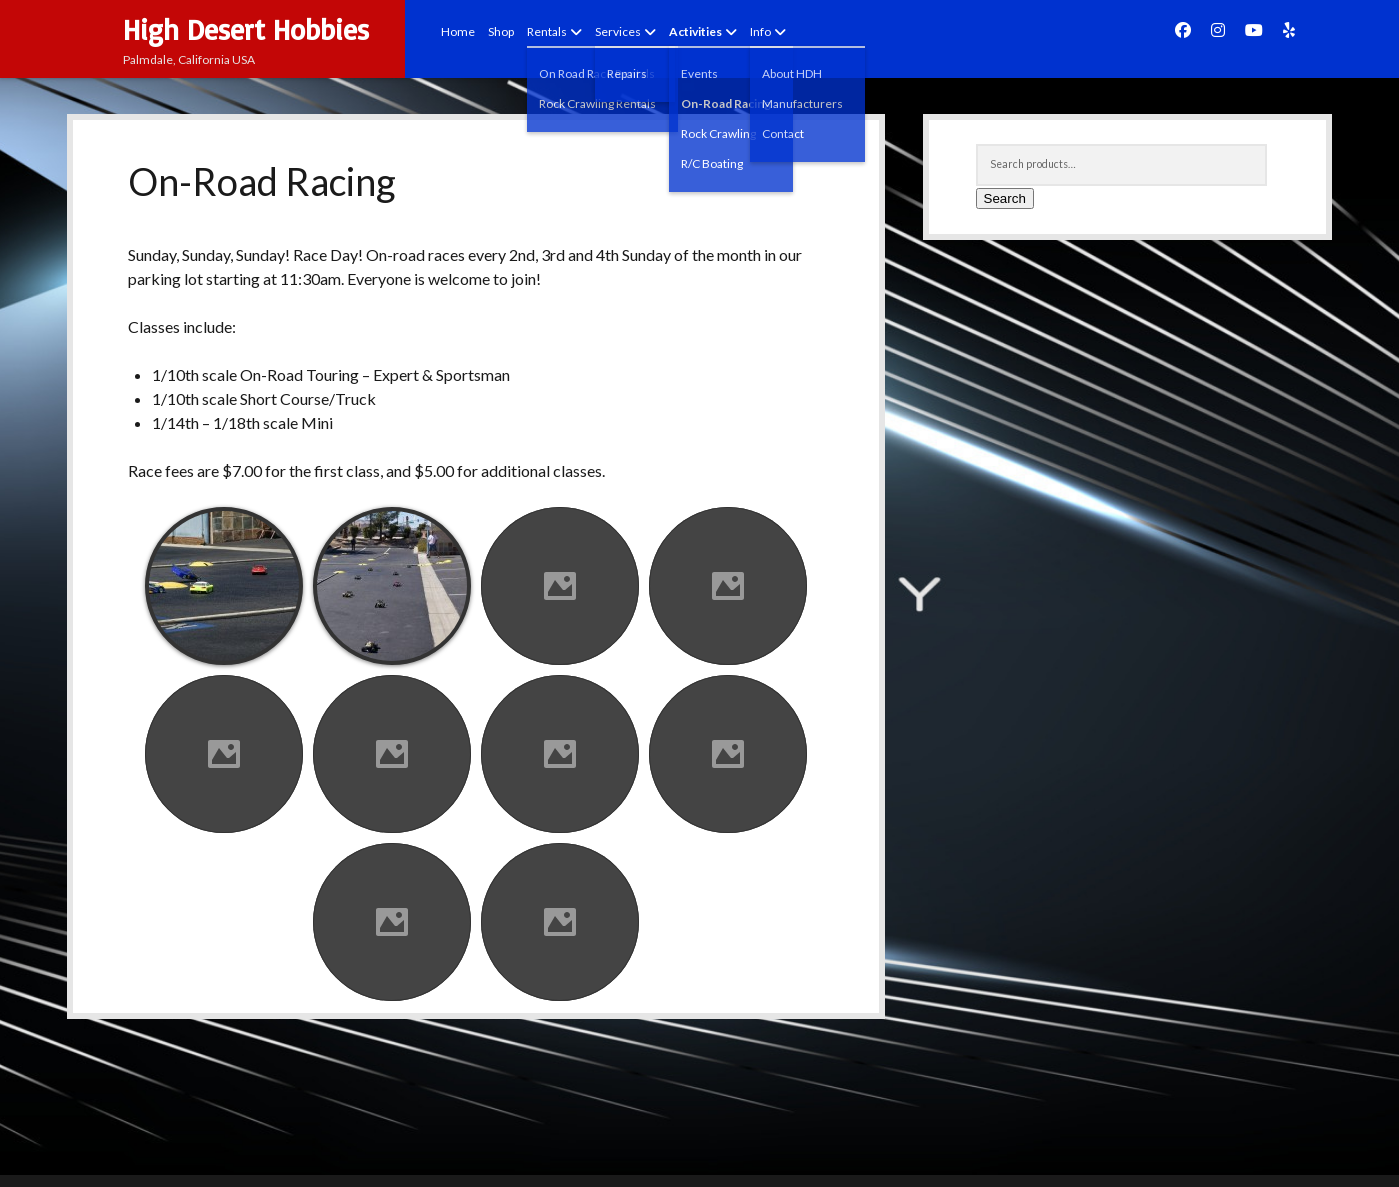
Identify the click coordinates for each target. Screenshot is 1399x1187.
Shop (501, 31)
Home (458, 31)
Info (760, 31)
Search (1005, 198)
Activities (695, 31)
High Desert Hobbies (246, 29)
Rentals (547, 31)
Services (618, 31)
